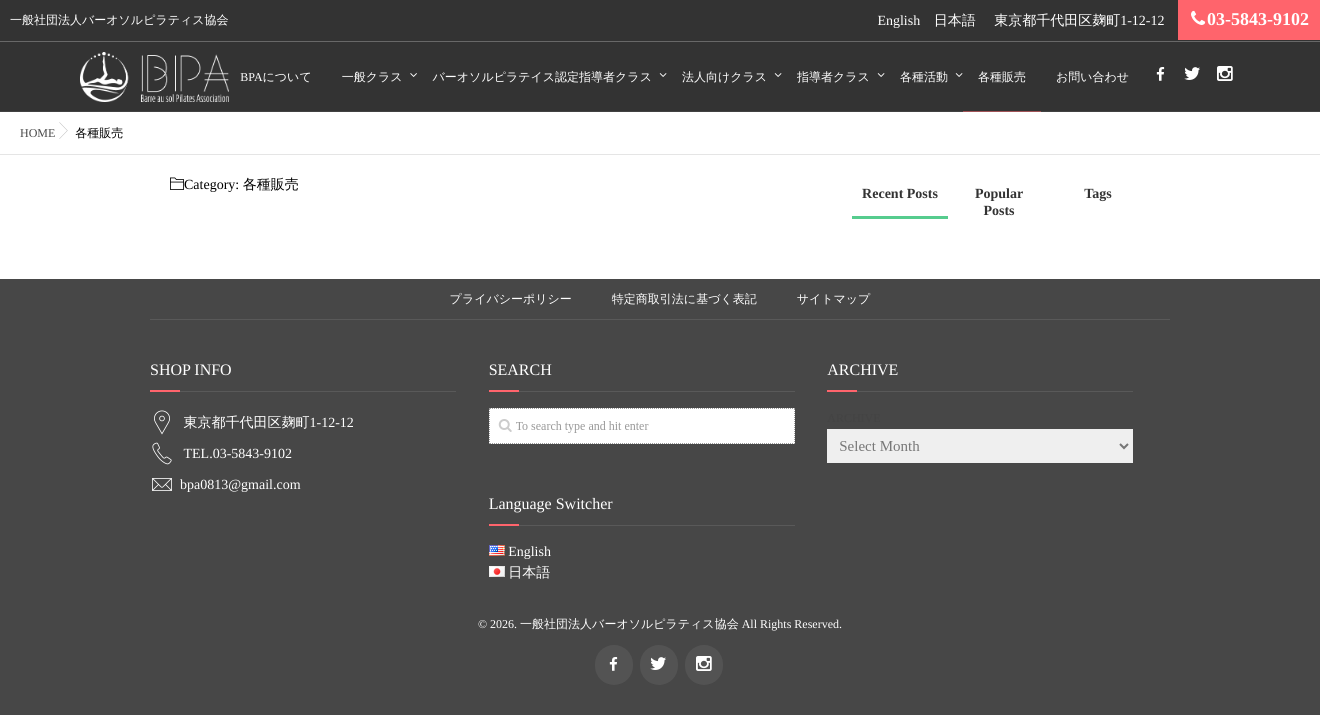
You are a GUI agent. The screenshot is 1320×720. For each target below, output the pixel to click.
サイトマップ (834, 299)
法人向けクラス (724, 77)
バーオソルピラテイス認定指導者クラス (542, 77)
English (898, 21)
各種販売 (1002, 77)
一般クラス (372, 77)
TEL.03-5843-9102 (238, 452)
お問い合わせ (1092, 77)
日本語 (955, 21)
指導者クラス (833, 77)
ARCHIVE (853, 417)
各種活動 (924, 77)
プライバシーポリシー (511, 299)
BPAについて (275, 77)
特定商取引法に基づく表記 (684, 299)
